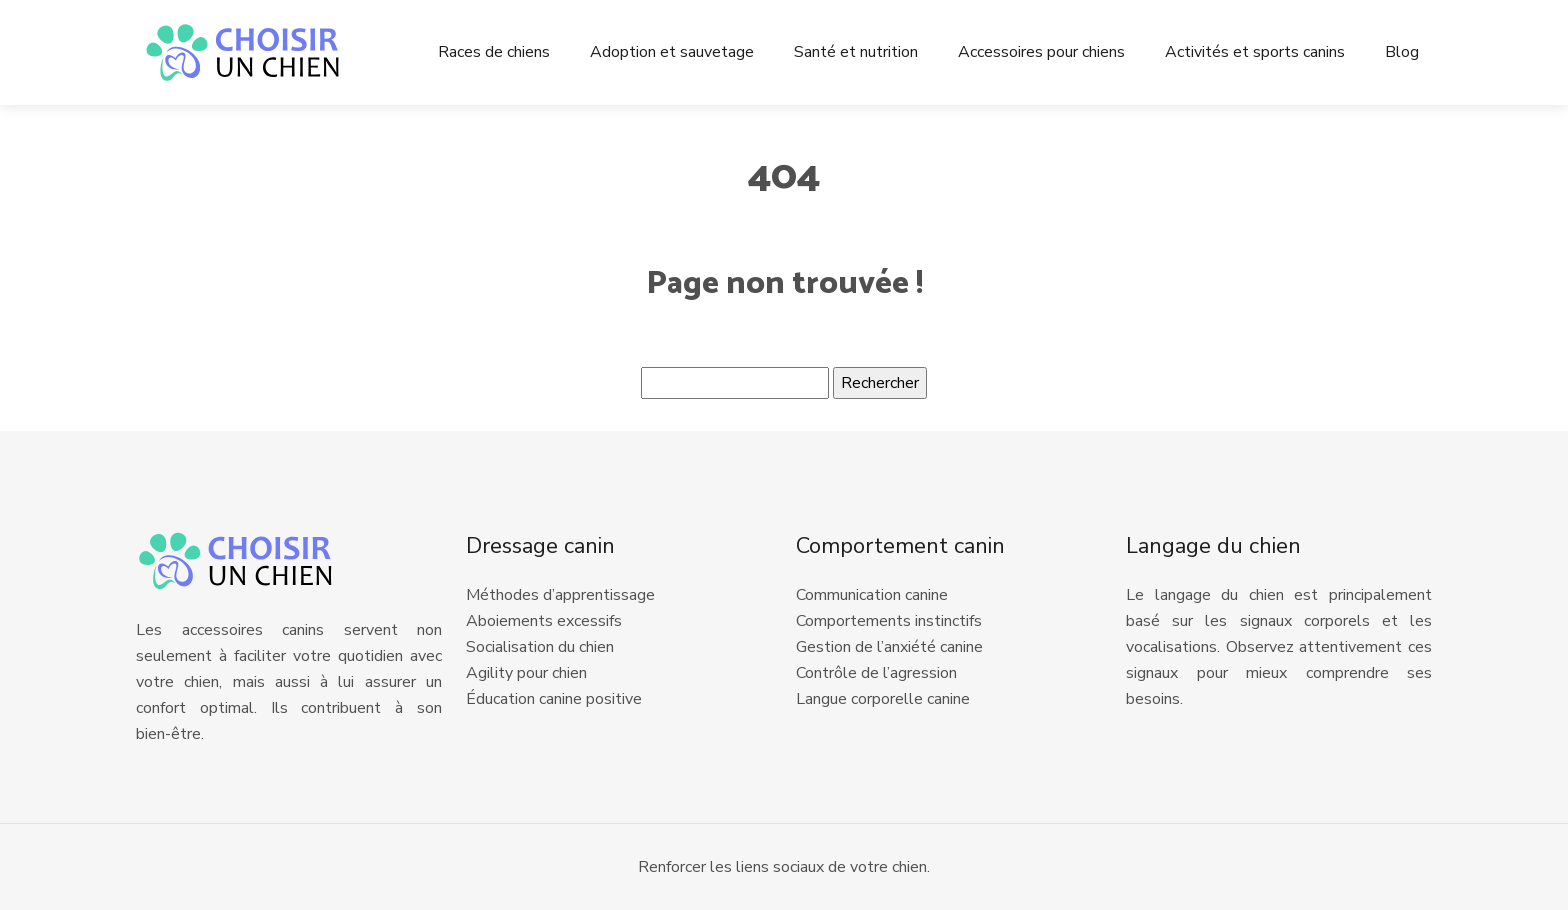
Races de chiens (494, 52)
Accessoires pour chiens (1041, 52)
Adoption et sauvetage (672, 52)
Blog (1402, 52)
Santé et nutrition (856, 52)
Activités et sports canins (1255, 52)
